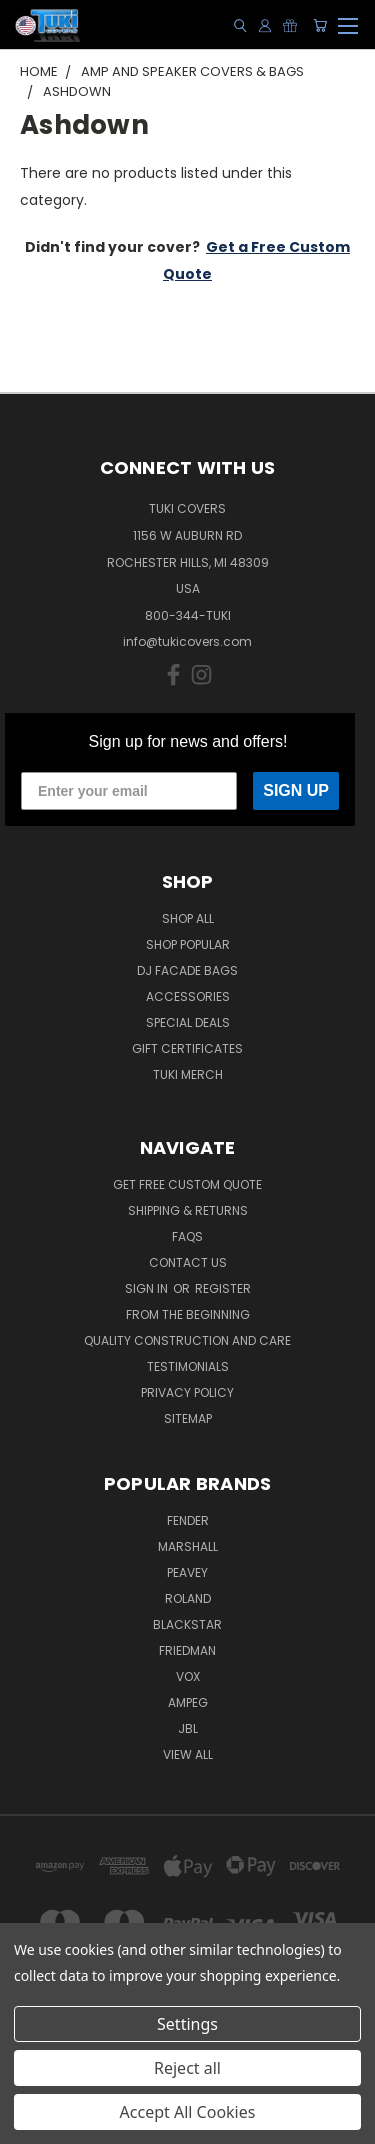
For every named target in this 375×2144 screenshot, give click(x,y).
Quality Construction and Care (187, 1340)
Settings (187, 2024)
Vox (188, 1676)
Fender (188, 1520)
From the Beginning (188, 1314)
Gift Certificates (187, 1048)
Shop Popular (188, 944)
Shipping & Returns (188, 1210)
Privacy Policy (187, 1392)
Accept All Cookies (188, 2112)
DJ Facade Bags (187, 970)
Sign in (148, 1288)
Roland (188, 1598)
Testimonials (188, 1366)
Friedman (187, 1650)
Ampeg (188, 1702)
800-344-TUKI (188, 615)
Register (223, 1288)
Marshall (188, 1546)
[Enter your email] (129, 791)
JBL (188, 1728)
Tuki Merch (188, 1074)
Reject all (187, 2068)
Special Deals (188, 1022)
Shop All (188, 918)
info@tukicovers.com (187, 641)
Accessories (188, 996)
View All (188, 1754)
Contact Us (188, 1262)
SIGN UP (296, 790)
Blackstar (187, 1624)
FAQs (187, 1236)
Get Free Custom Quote (187, 1184)
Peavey (187, 1572)
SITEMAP (188, 1418)
